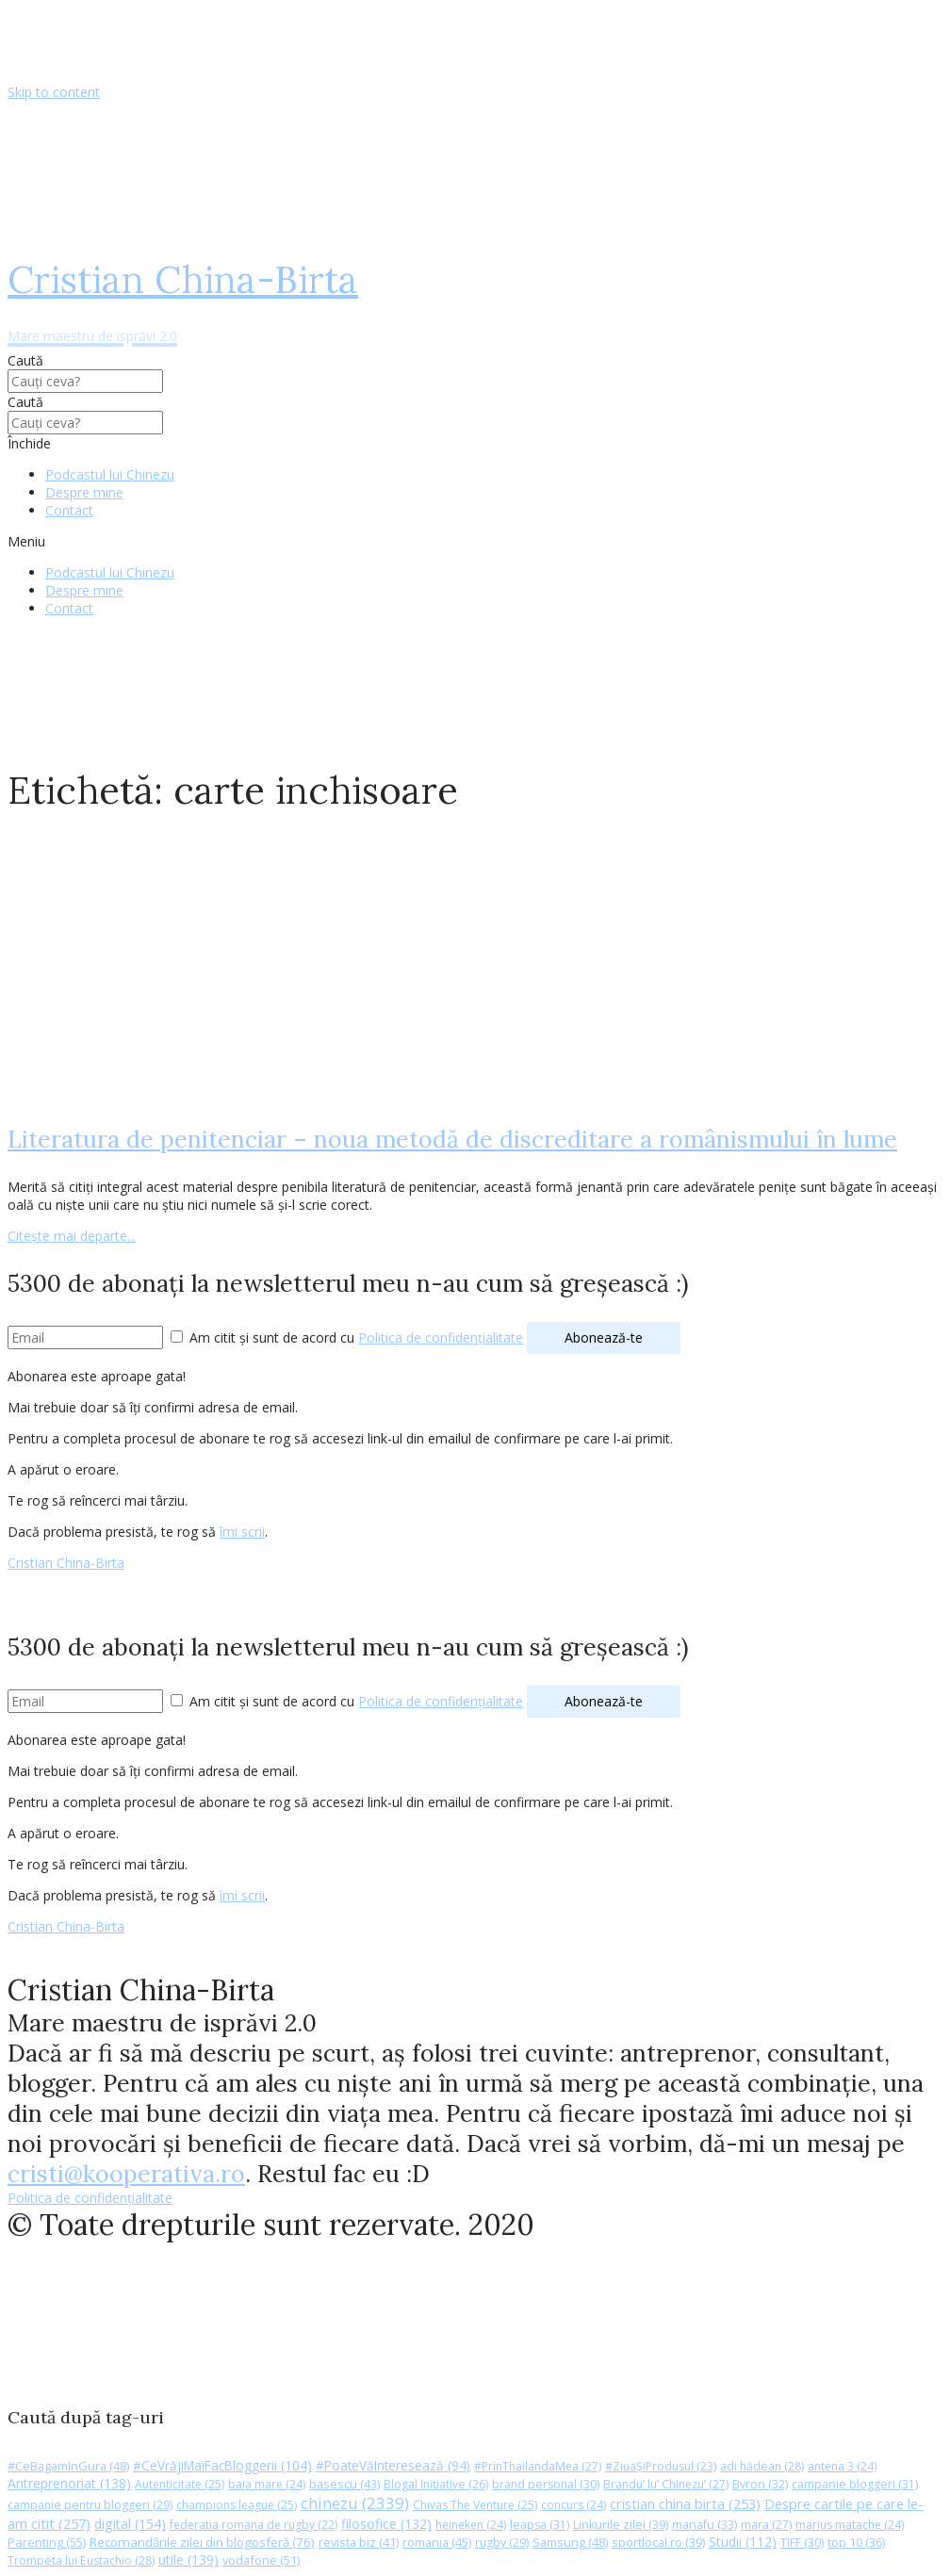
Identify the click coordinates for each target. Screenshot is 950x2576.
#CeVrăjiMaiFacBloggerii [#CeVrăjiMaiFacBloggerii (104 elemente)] (222, 2465)
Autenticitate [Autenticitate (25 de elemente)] (179, 2484)
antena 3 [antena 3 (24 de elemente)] (842, 2466)
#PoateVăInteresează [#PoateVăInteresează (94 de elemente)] (393, 2465)
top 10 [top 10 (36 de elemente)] (856, 2543)
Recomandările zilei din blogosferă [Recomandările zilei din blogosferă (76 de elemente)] (202, 2542)
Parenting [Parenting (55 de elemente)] (47, 2542)
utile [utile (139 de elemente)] (188, 2559)
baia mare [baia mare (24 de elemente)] (266, 2484)
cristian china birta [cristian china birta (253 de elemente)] (685, 2503)
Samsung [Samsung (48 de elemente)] (570, 2542)
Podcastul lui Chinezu (109, 474)
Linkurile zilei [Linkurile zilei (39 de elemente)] (620, 2525)
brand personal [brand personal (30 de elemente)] (545, 2484)
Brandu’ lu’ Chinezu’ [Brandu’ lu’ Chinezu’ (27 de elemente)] (666, 2484)
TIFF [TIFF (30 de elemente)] (802, 2543)
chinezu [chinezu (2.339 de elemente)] (355, 2503)
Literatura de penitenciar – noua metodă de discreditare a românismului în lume (452, 1139)
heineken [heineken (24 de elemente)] (470, 2525)
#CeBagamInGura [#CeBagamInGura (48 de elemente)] (68, 2465)
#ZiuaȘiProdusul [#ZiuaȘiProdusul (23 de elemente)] (660, 2466)
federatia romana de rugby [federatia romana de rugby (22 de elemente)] (253, 2525)
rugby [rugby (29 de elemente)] (502, 2543)
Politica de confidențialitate (440, 1337)
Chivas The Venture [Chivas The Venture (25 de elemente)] (475, 2505)
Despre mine (84, 492)
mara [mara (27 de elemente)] (766, 2525)
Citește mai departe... (72, 1236)
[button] (475, 541)
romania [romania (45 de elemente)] (436, 2542)
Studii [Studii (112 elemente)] (743, 2542)
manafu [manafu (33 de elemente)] (704, 2525)
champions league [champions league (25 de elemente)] (236, 2505)
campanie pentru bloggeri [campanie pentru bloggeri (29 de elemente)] (90, 2505)
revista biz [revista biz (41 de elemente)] (359, 2542)
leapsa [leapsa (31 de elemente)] (539, 2525)
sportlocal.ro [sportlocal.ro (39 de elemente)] (658, 2543)
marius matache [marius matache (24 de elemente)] (849, 2525)
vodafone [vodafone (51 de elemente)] (261, 2560)
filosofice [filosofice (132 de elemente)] (386, 2524)
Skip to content (54, 92)
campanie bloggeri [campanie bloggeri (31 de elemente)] (855, 2484)
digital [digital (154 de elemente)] (130, 2524)
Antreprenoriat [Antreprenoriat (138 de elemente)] (69, 2483)
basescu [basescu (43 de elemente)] (344, 2483)
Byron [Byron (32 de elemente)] (760, 2484)
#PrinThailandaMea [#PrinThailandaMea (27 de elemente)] (537, 2466)
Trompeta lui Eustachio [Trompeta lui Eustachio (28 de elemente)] (81, 2560)
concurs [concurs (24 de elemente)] (573, 2505)
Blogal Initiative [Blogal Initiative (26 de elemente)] (436, 2484)
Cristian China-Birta (66, 1563)
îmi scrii (242, 1532)
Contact (69, 510)
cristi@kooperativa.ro (126, 2174)
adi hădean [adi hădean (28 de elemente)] (762, 2466)
